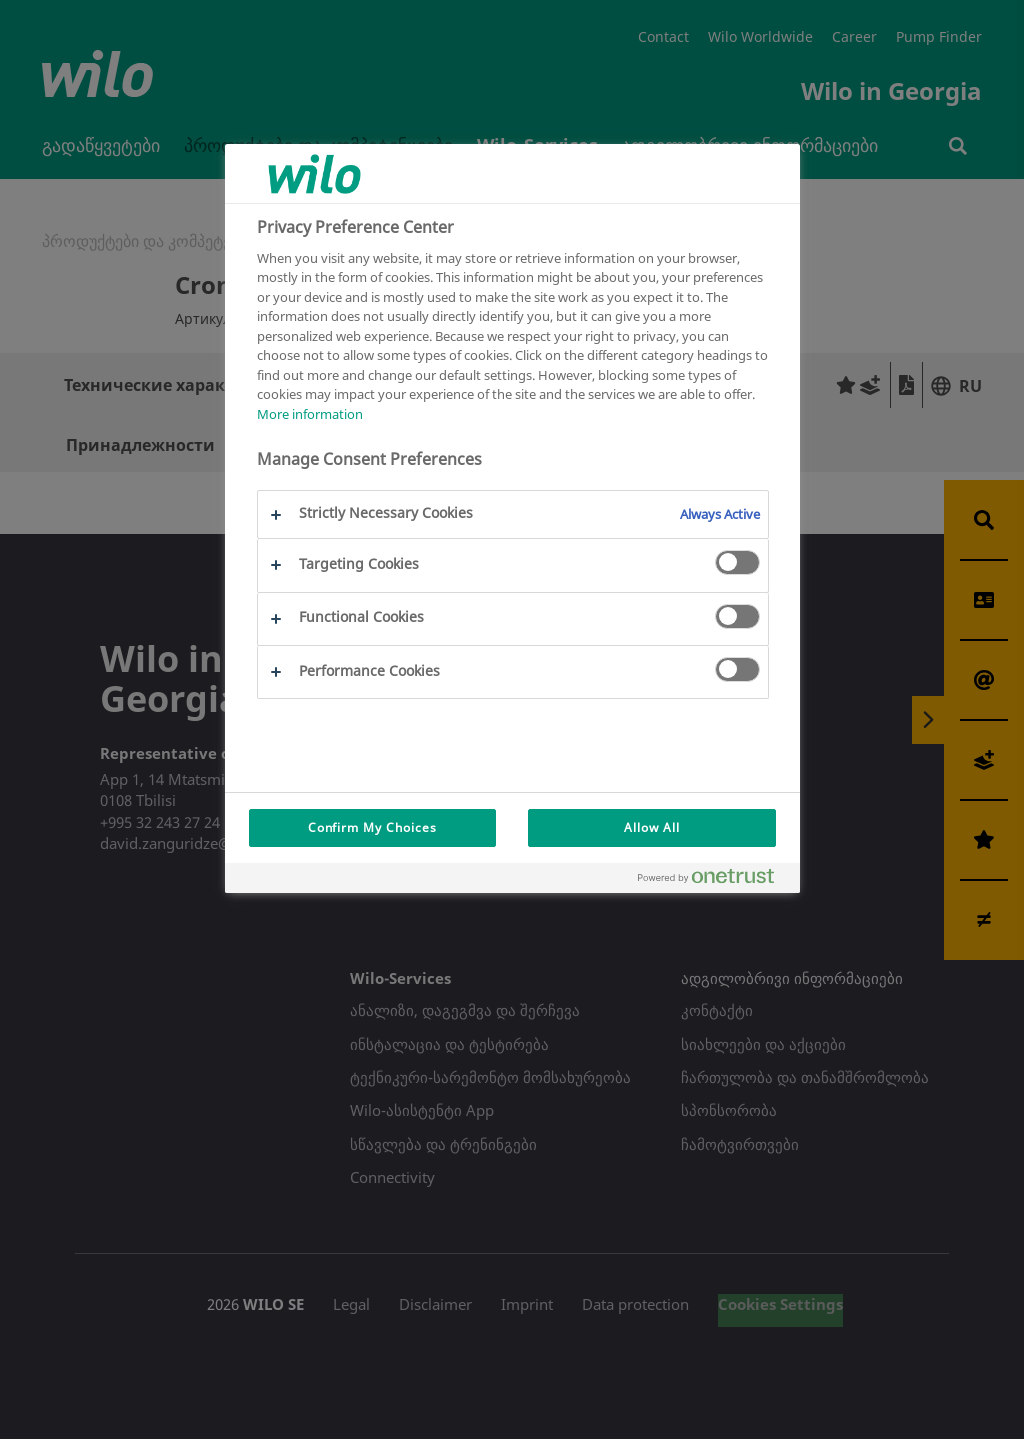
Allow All (652, 827)
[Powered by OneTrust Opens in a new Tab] (714, 880)
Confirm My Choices (372, 827)
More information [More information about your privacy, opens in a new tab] (310, 414)
